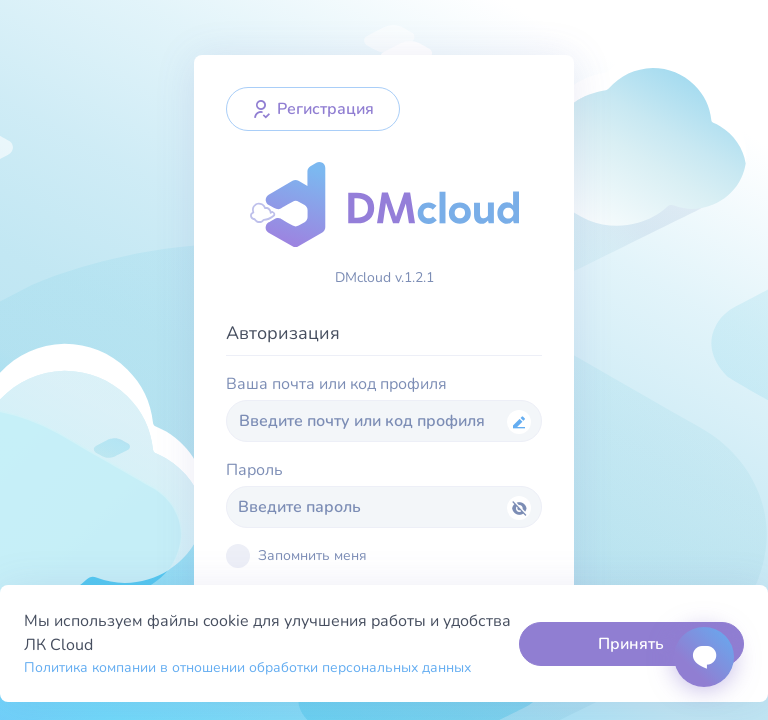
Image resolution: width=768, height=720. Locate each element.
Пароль (254, 470)
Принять (631, 644)
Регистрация (313, 109)
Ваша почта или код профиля (336, 384)
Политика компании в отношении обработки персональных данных (247, 667)
